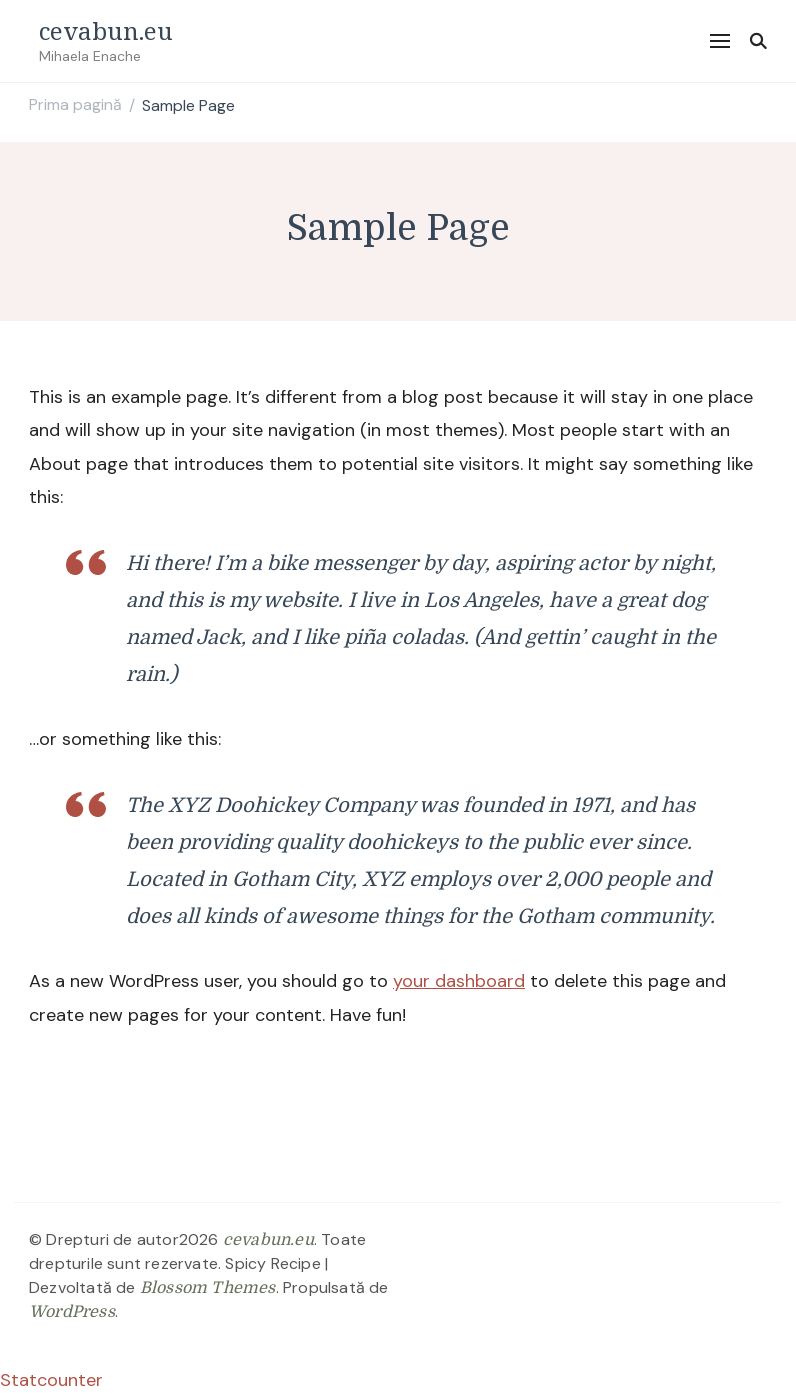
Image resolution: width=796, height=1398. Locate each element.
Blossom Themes (208, 1288)
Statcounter (51, 1380)
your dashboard (459, 981)
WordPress (72, 1312)
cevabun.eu (106, 30)
